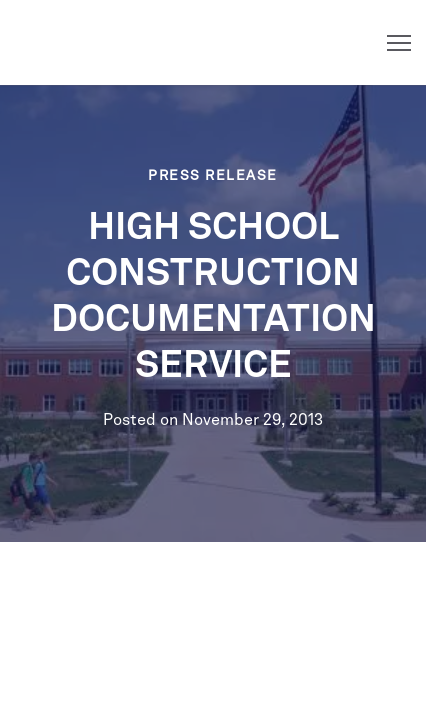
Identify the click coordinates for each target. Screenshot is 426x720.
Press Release (213, 176)
